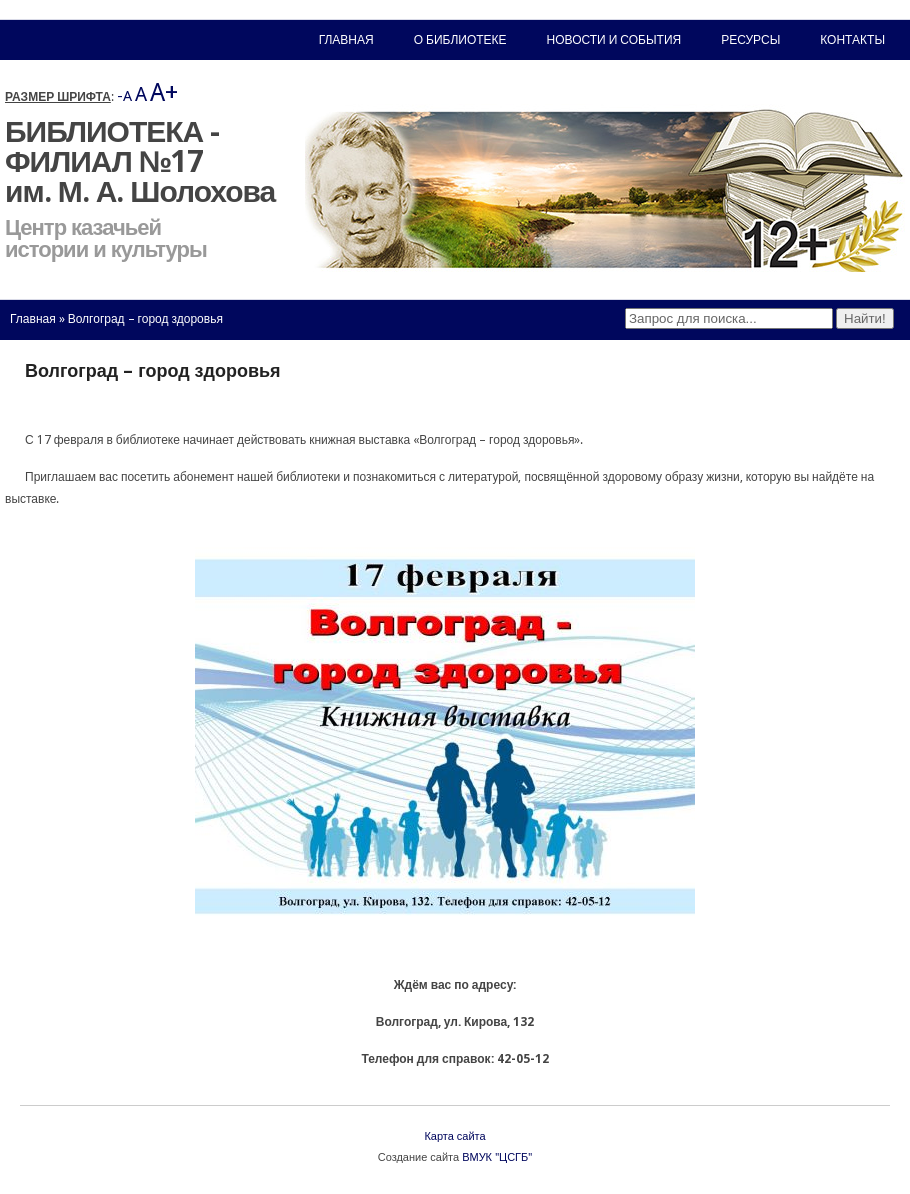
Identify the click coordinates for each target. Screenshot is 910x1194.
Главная (33, 319)
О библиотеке (460, 40)
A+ (164, 92)
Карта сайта (454, 1136)
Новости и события (614, 40)
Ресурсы (750, 40)
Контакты (852, 40)
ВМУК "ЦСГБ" (497, 1157)
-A (124, 96)
